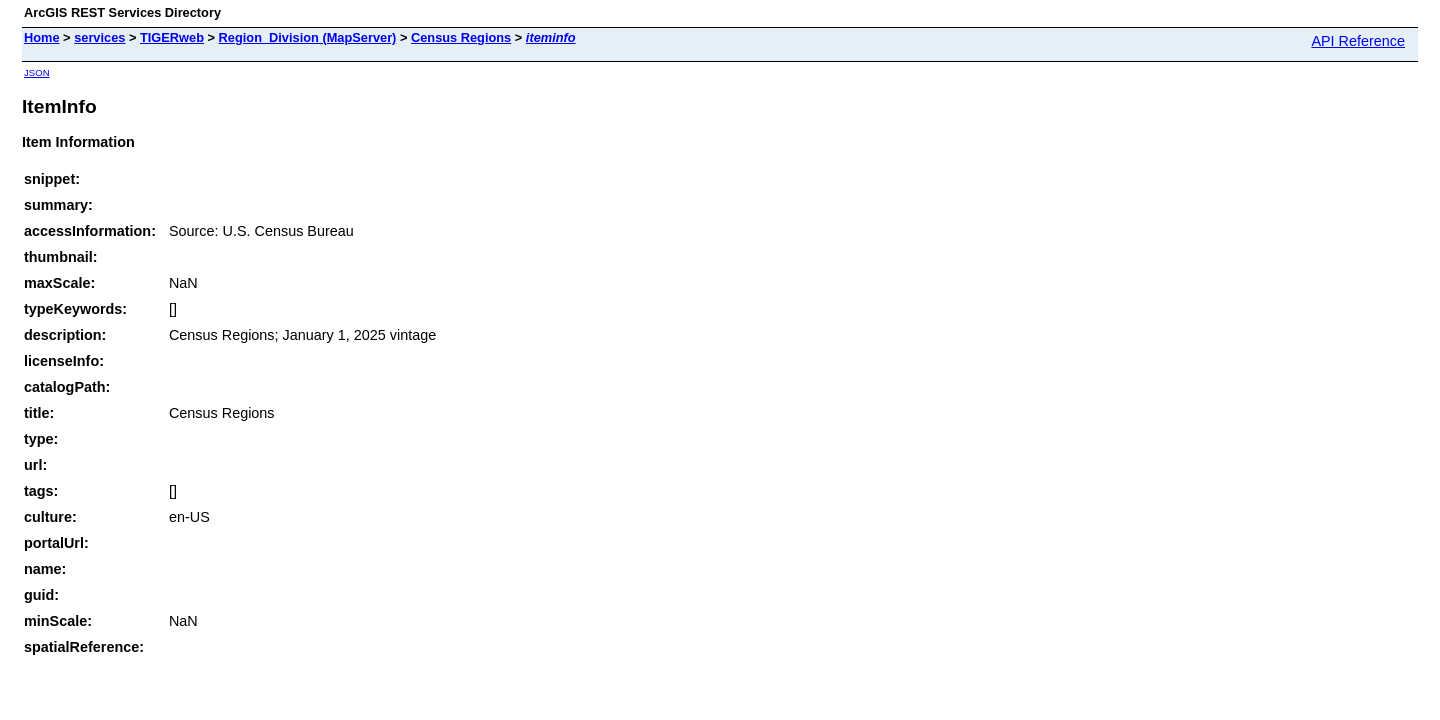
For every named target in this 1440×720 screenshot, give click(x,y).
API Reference (1358, 41)
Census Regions (461, 37)
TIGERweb (172, 37)
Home (42, 37)
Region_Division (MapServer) (308, 37)
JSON (37, 72)
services (99, 37)
